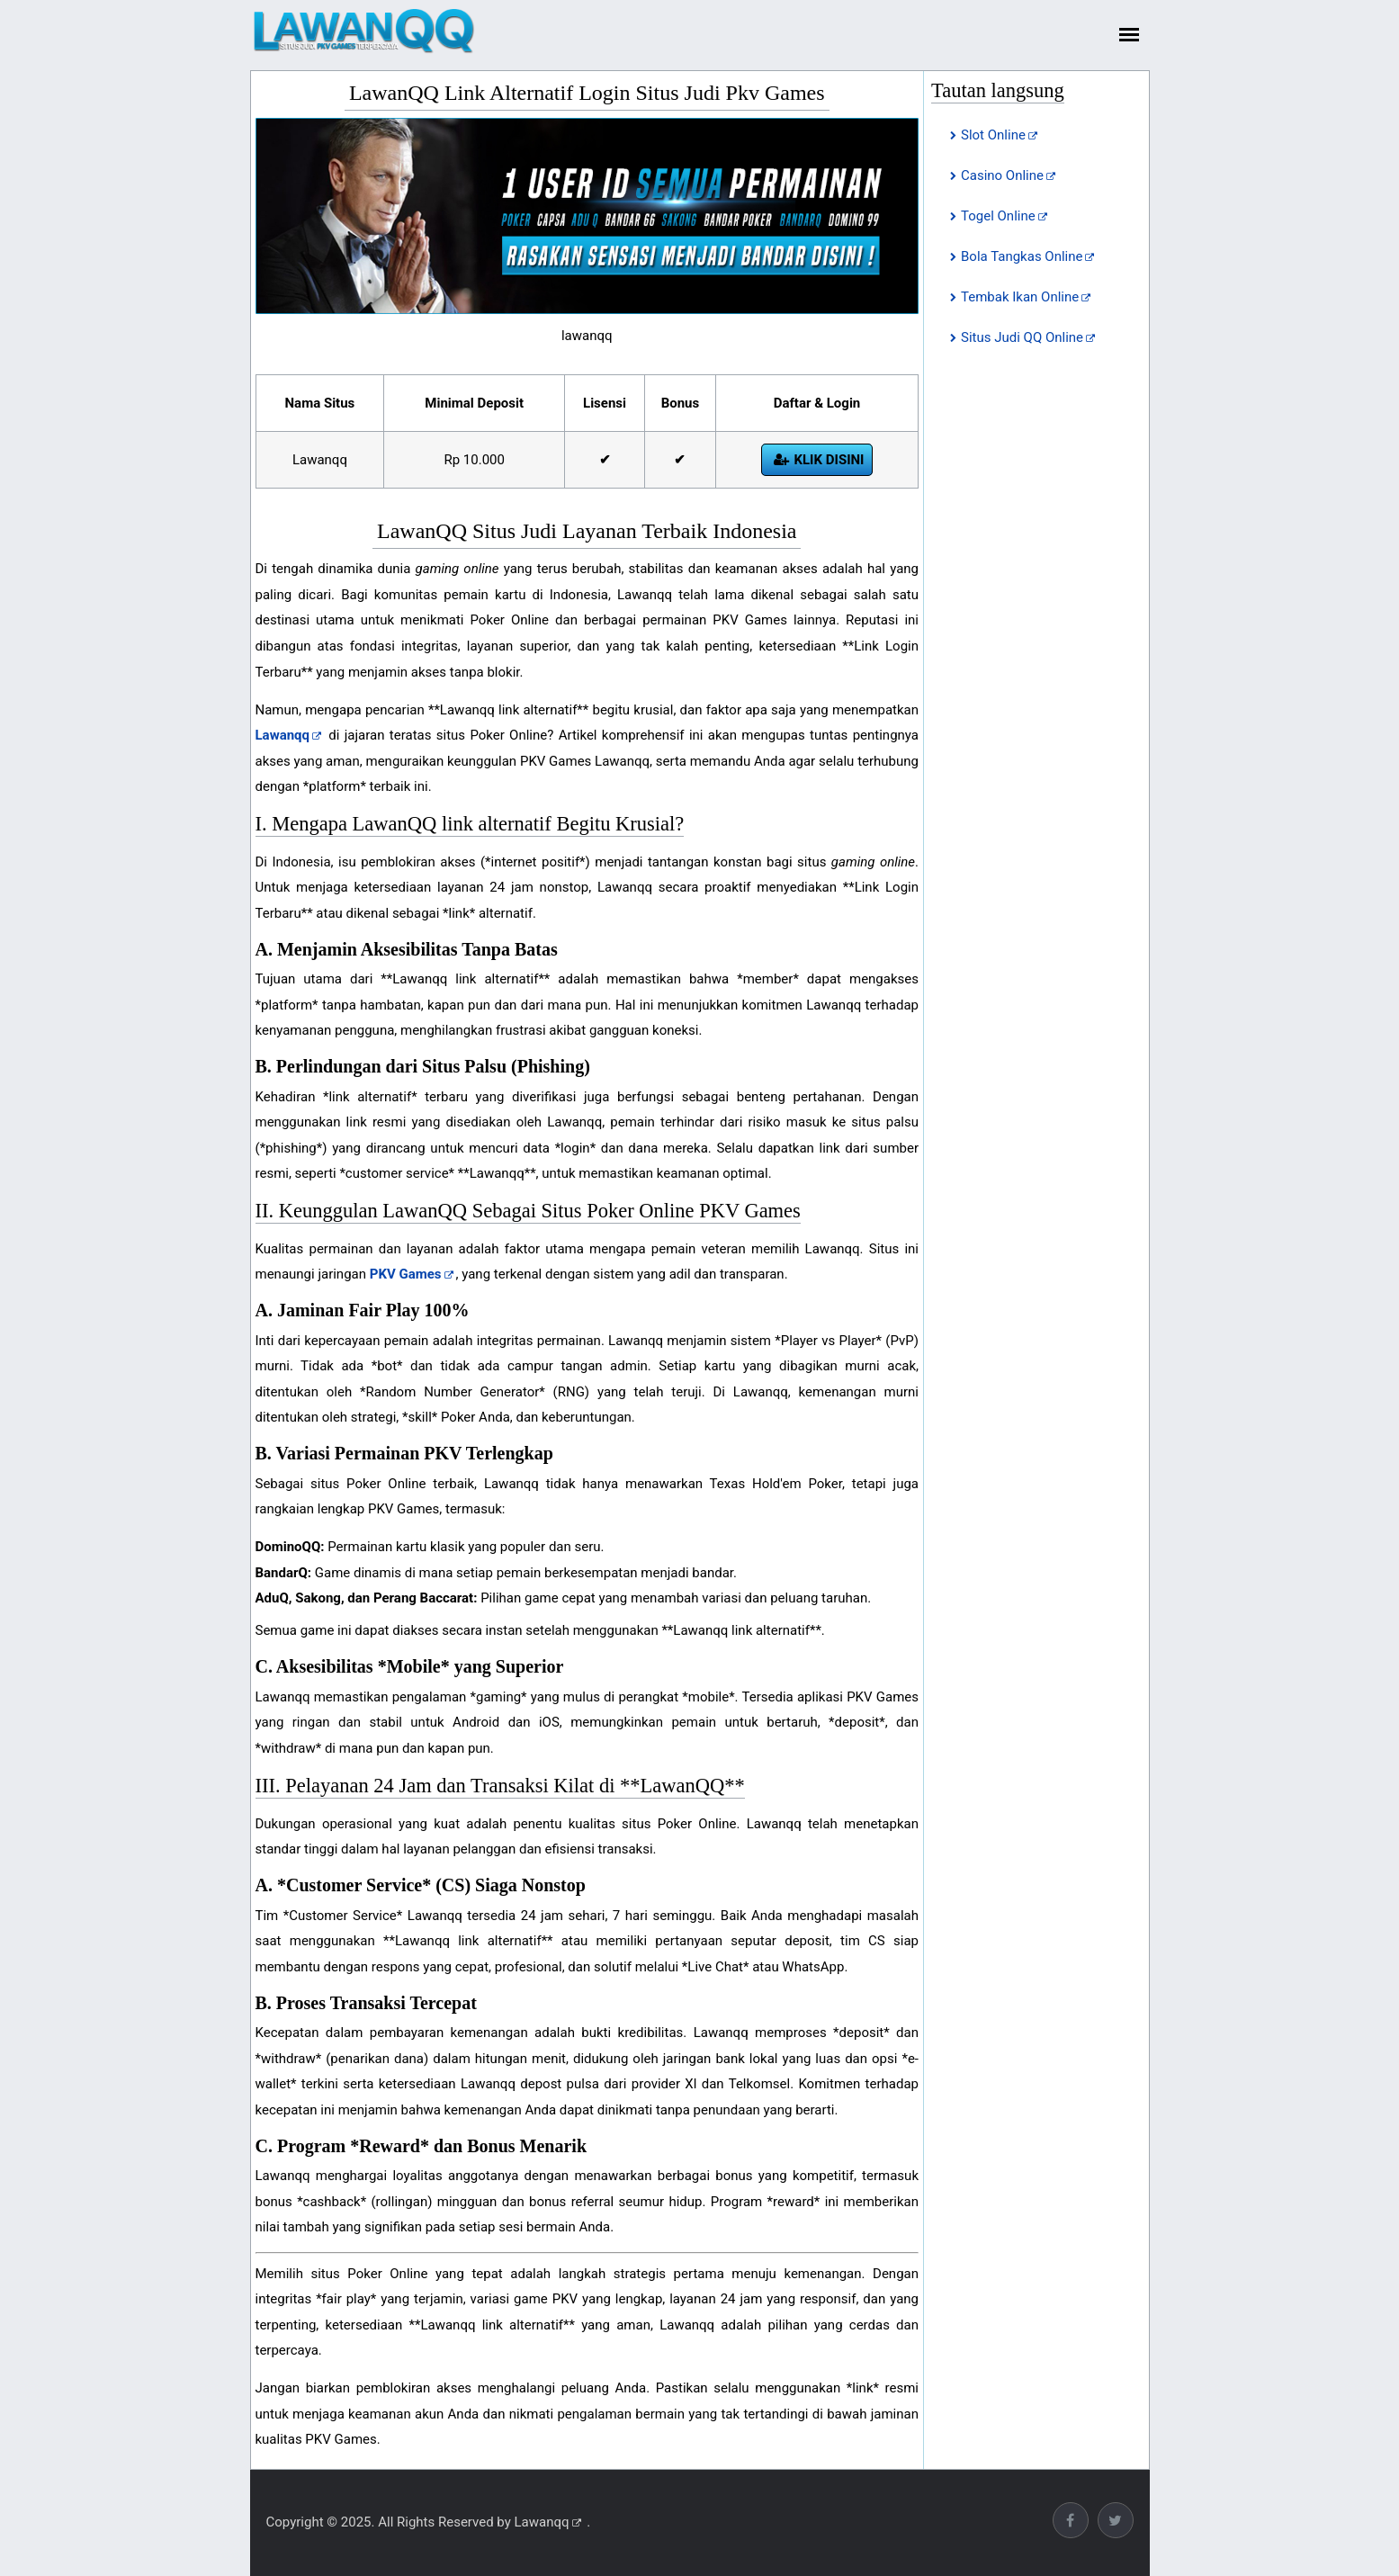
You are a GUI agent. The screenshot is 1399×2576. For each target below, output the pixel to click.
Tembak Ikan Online (1020, 297)
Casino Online (1002, 175)
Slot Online (993, 135)
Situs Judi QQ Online (1022, 337)
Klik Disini (829, 460)
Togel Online (998, 216)
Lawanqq (542, 2522)
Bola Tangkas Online (1021, 256)
